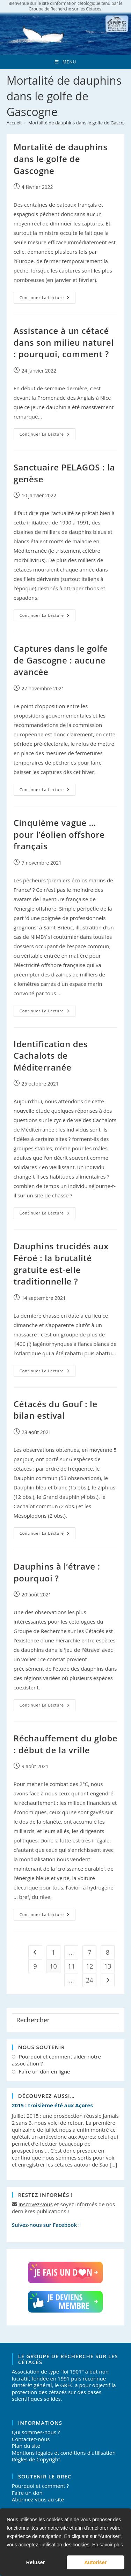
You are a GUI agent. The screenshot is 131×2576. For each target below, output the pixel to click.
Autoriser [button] (95, 2562)
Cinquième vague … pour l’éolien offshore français (59, 834)
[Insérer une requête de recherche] (65, 2020)
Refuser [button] (35, 2562)
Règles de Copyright (36, 2459)
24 (89, 1980)
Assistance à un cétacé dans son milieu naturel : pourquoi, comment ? (64, 342)
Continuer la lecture (47, 299)
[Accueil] (14, 123)
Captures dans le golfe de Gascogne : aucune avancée (61, 660)
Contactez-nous (31, 2439)
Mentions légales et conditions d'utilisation (64, 2452)
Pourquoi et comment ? (40, 2485)
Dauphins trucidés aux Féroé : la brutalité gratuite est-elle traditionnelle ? (61, 1263)
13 (107, 1966)
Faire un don (27, 2492)
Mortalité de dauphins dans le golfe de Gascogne (61, 158)
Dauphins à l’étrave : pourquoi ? (57, 1572)
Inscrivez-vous (36, 2204)
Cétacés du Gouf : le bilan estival (55, 1409)
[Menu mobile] (65, 62)
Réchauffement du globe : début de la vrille (65, 1744)
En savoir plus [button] (107, 2544)
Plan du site (26, 2445)
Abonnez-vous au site (38, 2499)
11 (71, 1966)
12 (89, 1966)
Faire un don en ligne (44, 2071)
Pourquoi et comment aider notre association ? (56, 2060)
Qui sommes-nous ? (36, 2432)
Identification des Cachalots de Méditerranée (51, 1055)
